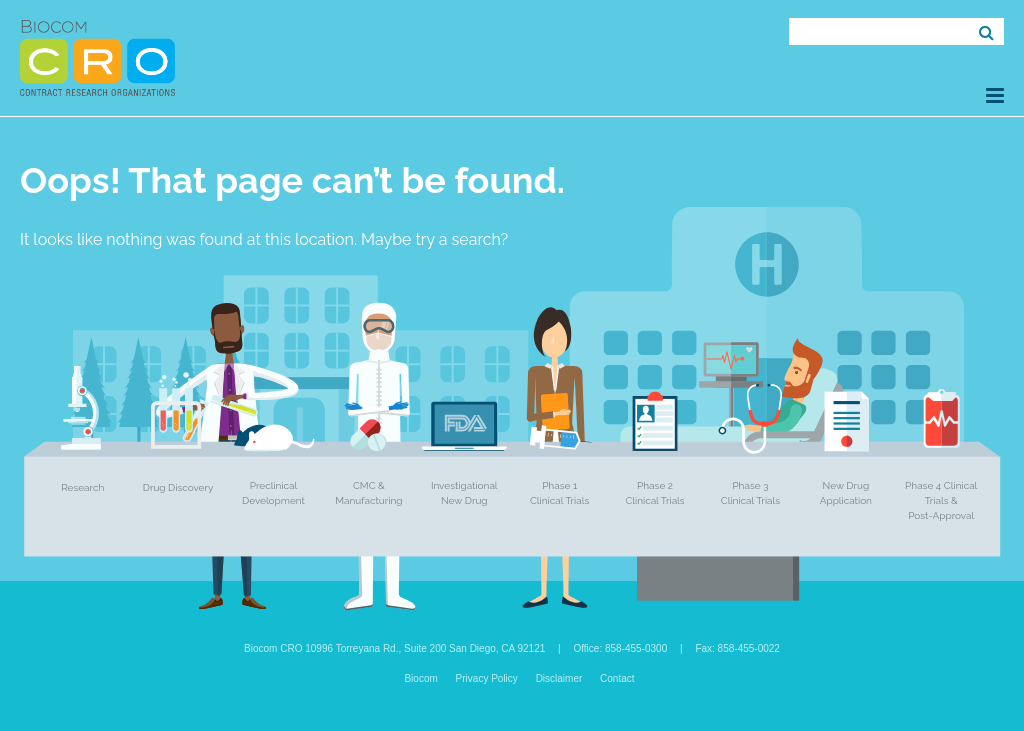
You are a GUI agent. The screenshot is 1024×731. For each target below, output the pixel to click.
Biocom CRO (97, 58)
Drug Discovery (178, 487)
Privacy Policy (487, 678)
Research (82, 487)
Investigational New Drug (464, 493)
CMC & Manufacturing (368, 493)
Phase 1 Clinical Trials (559, 493)
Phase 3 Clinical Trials (750, 493)
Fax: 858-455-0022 (737, 648)
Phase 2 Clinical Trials (654, 493)
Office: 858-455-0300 (620, 648)
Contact (617, 678)
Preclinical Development (273, 493)
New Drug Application (846, 493)
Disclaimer (559, 678)
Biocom (420, 678)
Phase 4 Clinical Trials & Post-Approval (941, 500)
